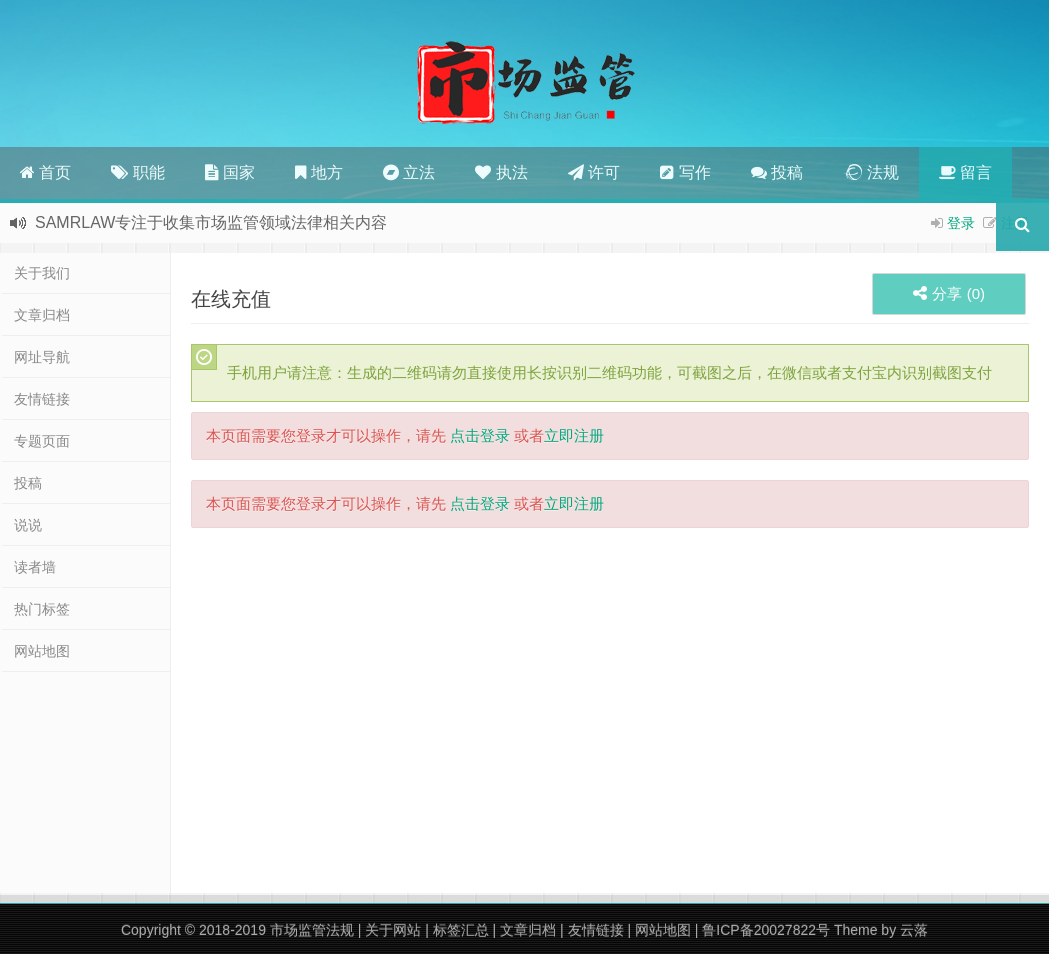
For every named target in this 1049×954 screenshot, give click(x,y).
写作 (685, 172)
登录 (961, 223)
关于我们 (42, 273)
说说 (28, 525)
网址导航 (42, 357)
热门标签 (42, 609)
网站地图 (42, 651)
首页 (45, 172)
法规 (870, 172)
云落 (914, 930)
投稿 (777, 172)
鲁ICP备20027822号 (766, 930)
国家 (230, 172)
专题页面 (42, 441)
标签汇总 (461, 930)
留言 (965, 172)
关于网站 (393, 930)
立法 (409, 172)
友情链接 (42, 399)
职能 (137, 172)
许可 (594, 172)
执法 (501, 172)
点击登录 (480, 435)
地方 (318, 172)
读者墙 (35, 567)
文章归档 (42, 315)
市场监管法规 (312, 930)
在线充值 (231, 299)
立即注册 (574, 435)
